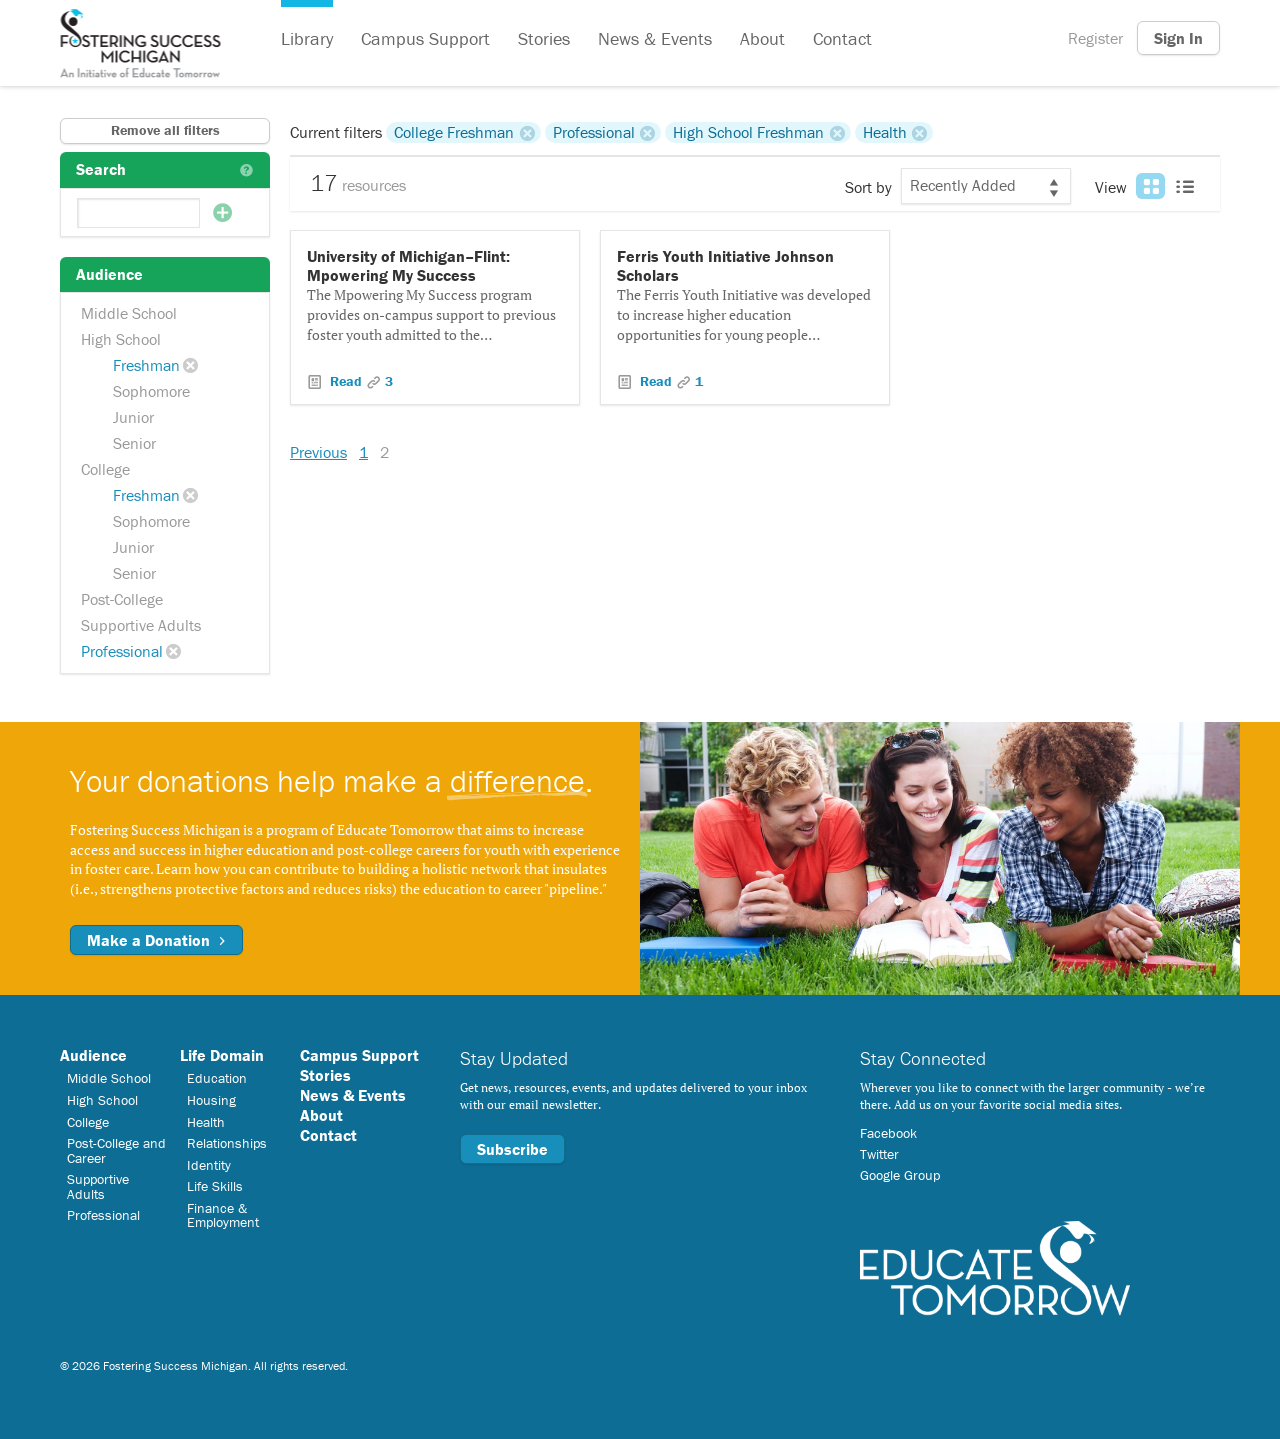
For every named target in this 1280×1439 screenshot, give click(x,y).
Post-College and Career (116, 1150)
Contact (842, 38)
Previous (318, 452)
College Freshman (454, 132)
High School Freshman (748, 132)
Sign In (1178, 38)
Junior (133, 417)
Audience (93, 1055)
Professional (122, 651)
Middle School (129, 313)
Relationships (227, 1143)
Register (1095, 38)
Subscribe (512, 1149)
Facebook (888, 1133)
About (762, 38)
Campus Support (425, 38)
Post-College (122, 599)
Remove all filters (165, 130)
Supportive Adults (141, 625)
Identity (209, 1165)
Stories (544, 38)
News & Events (655, 38)
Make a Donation (156, 940)
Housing (211, 1100)
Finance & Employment (223, 1215)
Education (217, 1078)
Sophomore (151, 391)
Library (307, 38)
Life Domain (222, 1055)
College (105, 469)
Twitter (879, 1154)
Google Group (900, 1175)
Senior (134, 443)
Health (885, 132)
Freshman (146, 365)
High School (121, 339)
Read (346, 381)
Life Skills (215, 1186)
